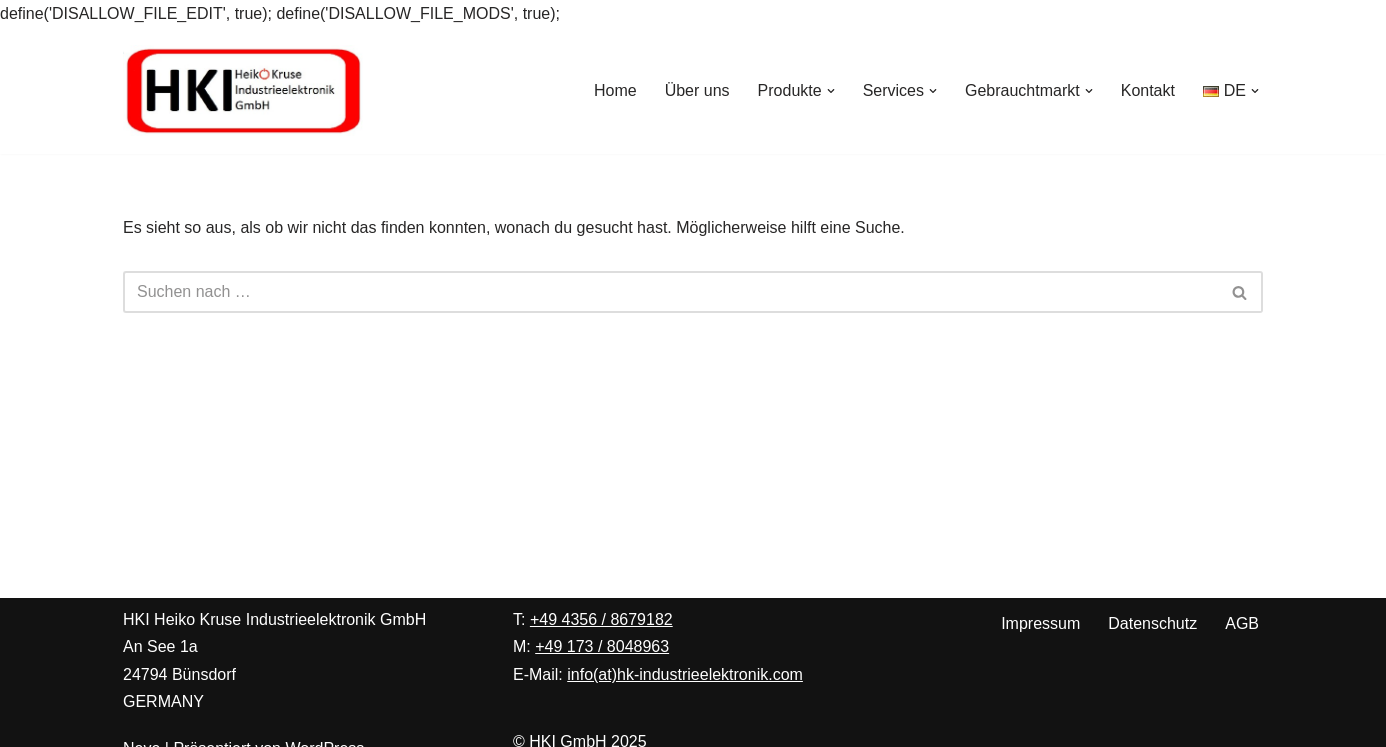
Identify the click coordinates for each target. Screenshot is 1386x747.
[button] (831, 91)
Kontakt (1148, 90)
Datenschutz (1152, 623)
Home (615, 90)
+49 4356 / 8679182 (601, 619)
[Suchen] (670, 292)
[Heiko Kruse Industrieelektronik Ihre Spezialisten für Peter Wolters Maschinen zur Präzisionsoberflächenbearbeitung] (243, 90)
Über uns (697, 90)
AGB (1242, 623)
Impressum (1040, 623)
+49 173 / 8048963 (602, 646)
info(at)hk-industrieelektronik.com (685, 674)
